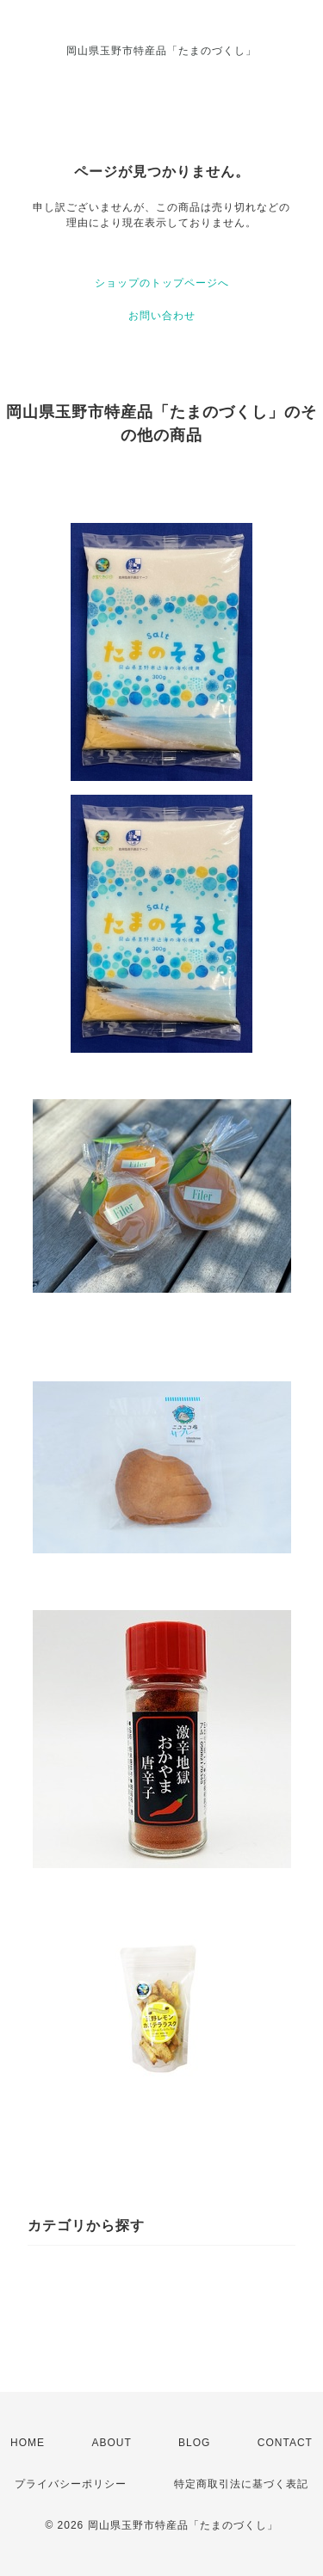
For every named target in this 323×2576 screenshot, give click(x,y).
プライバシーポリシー (71, 2484)
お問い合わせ (162, 316)
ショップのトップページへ (162, 283)
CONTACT (285, 2443)
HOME (27, 2443)
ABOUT (111, 2443)
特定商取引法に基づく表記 (241, 2484)
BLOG (194, 2443)
